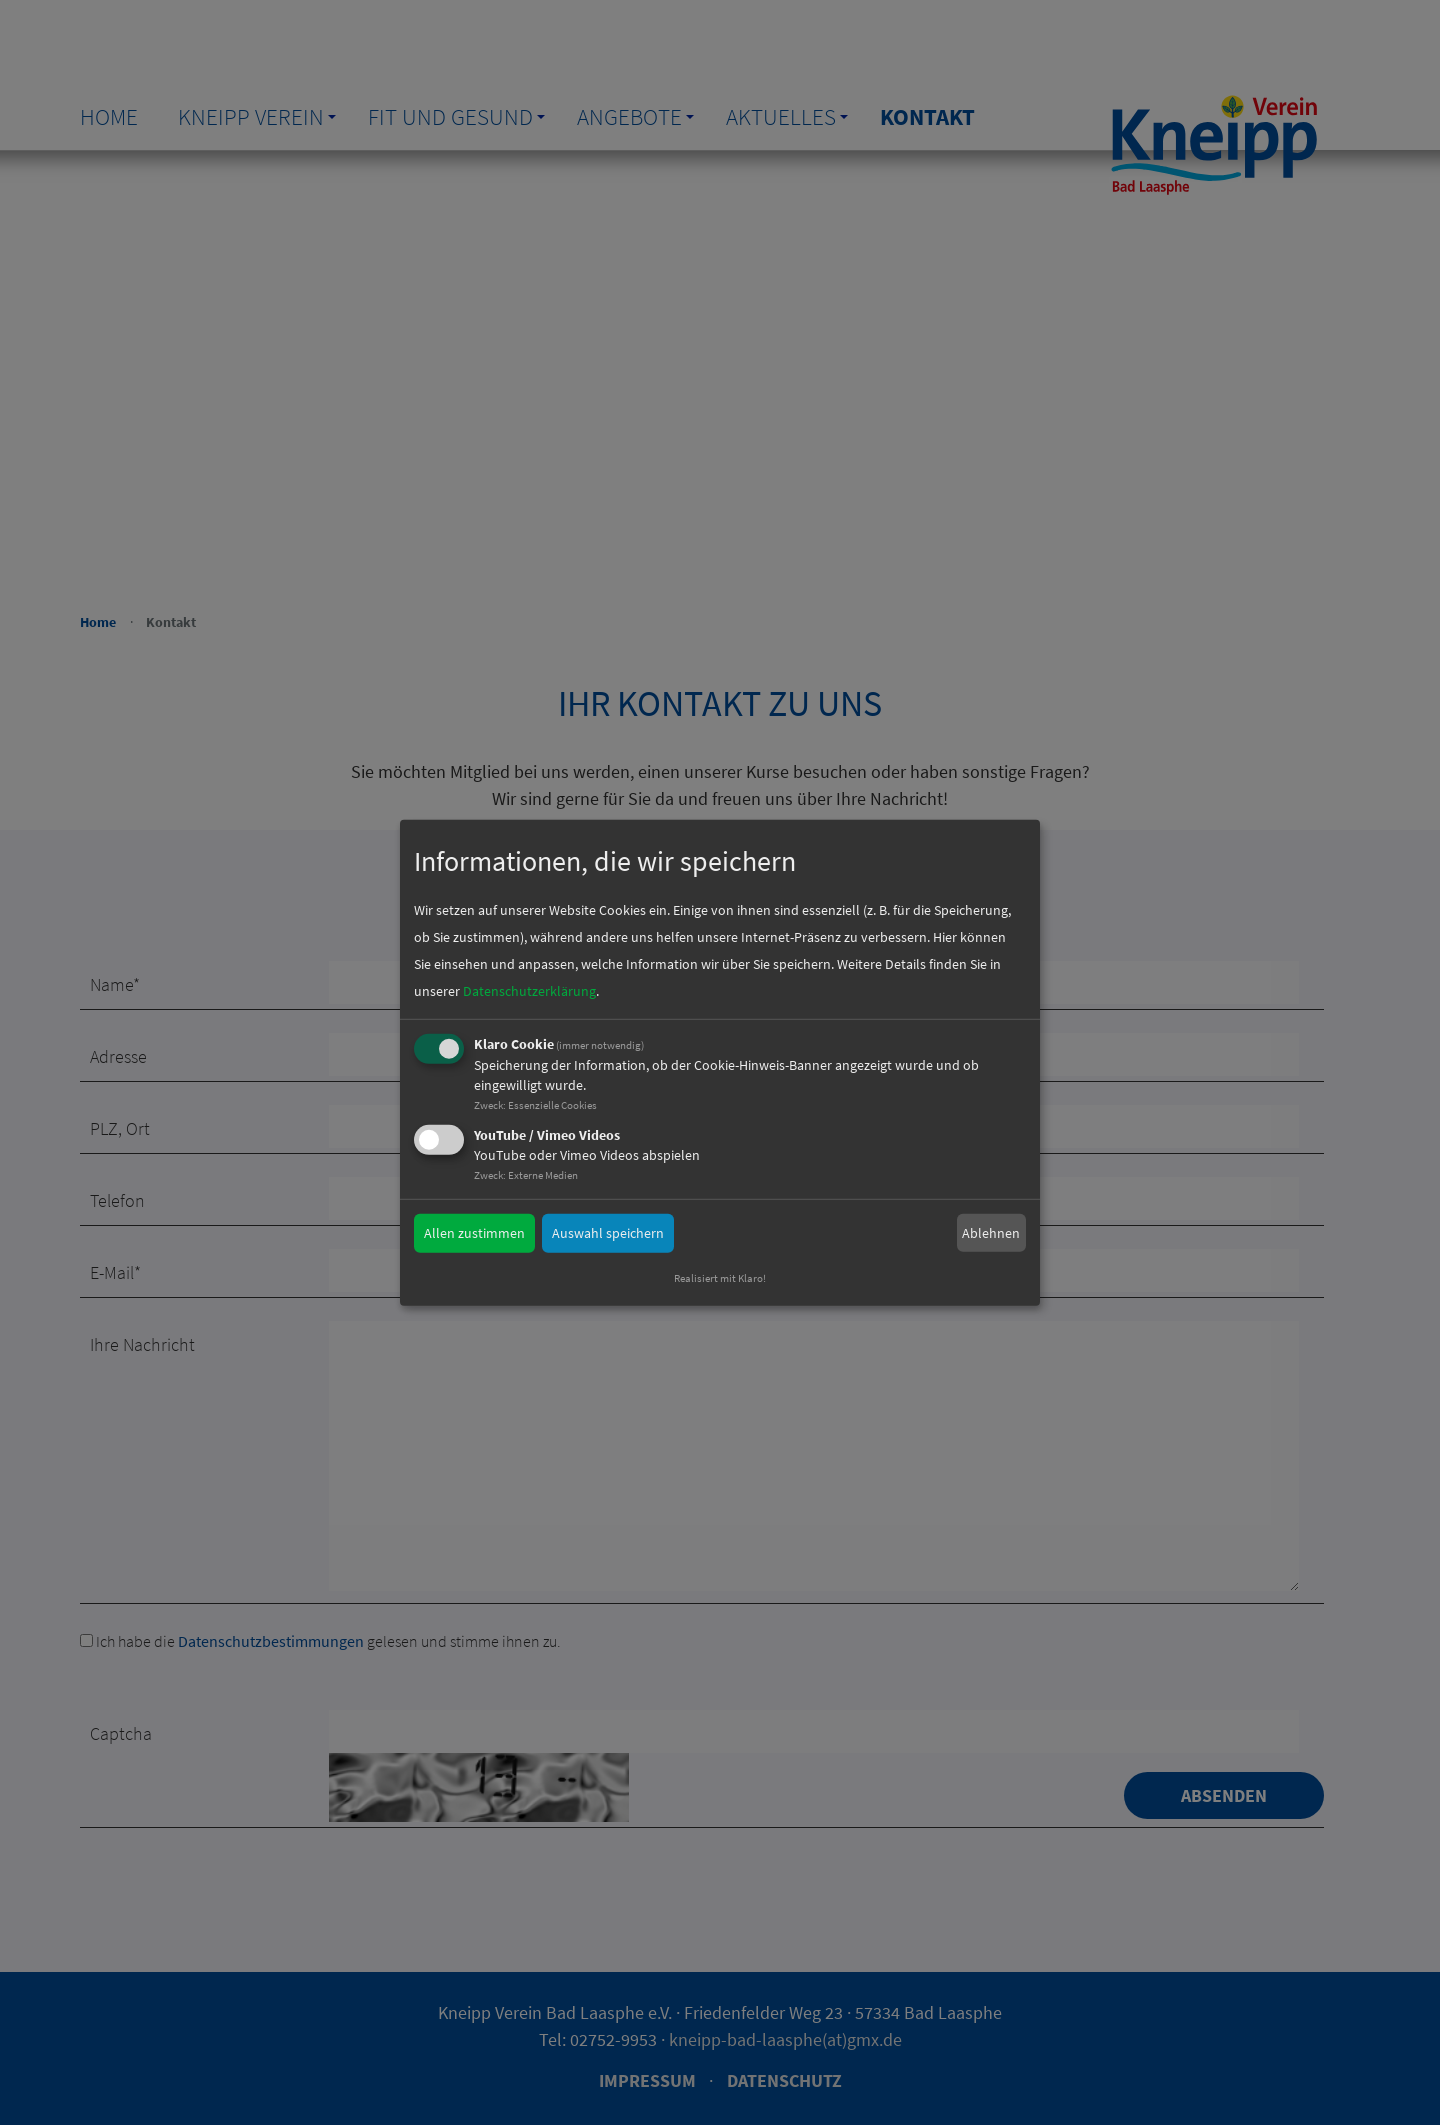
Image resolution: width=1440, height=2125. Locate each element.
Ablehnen (991, 1232)
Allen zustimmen (474, 1233)
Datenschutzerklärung (529, 991)
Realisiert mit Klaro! (720, 1278)
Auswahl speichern (608, 1233)
